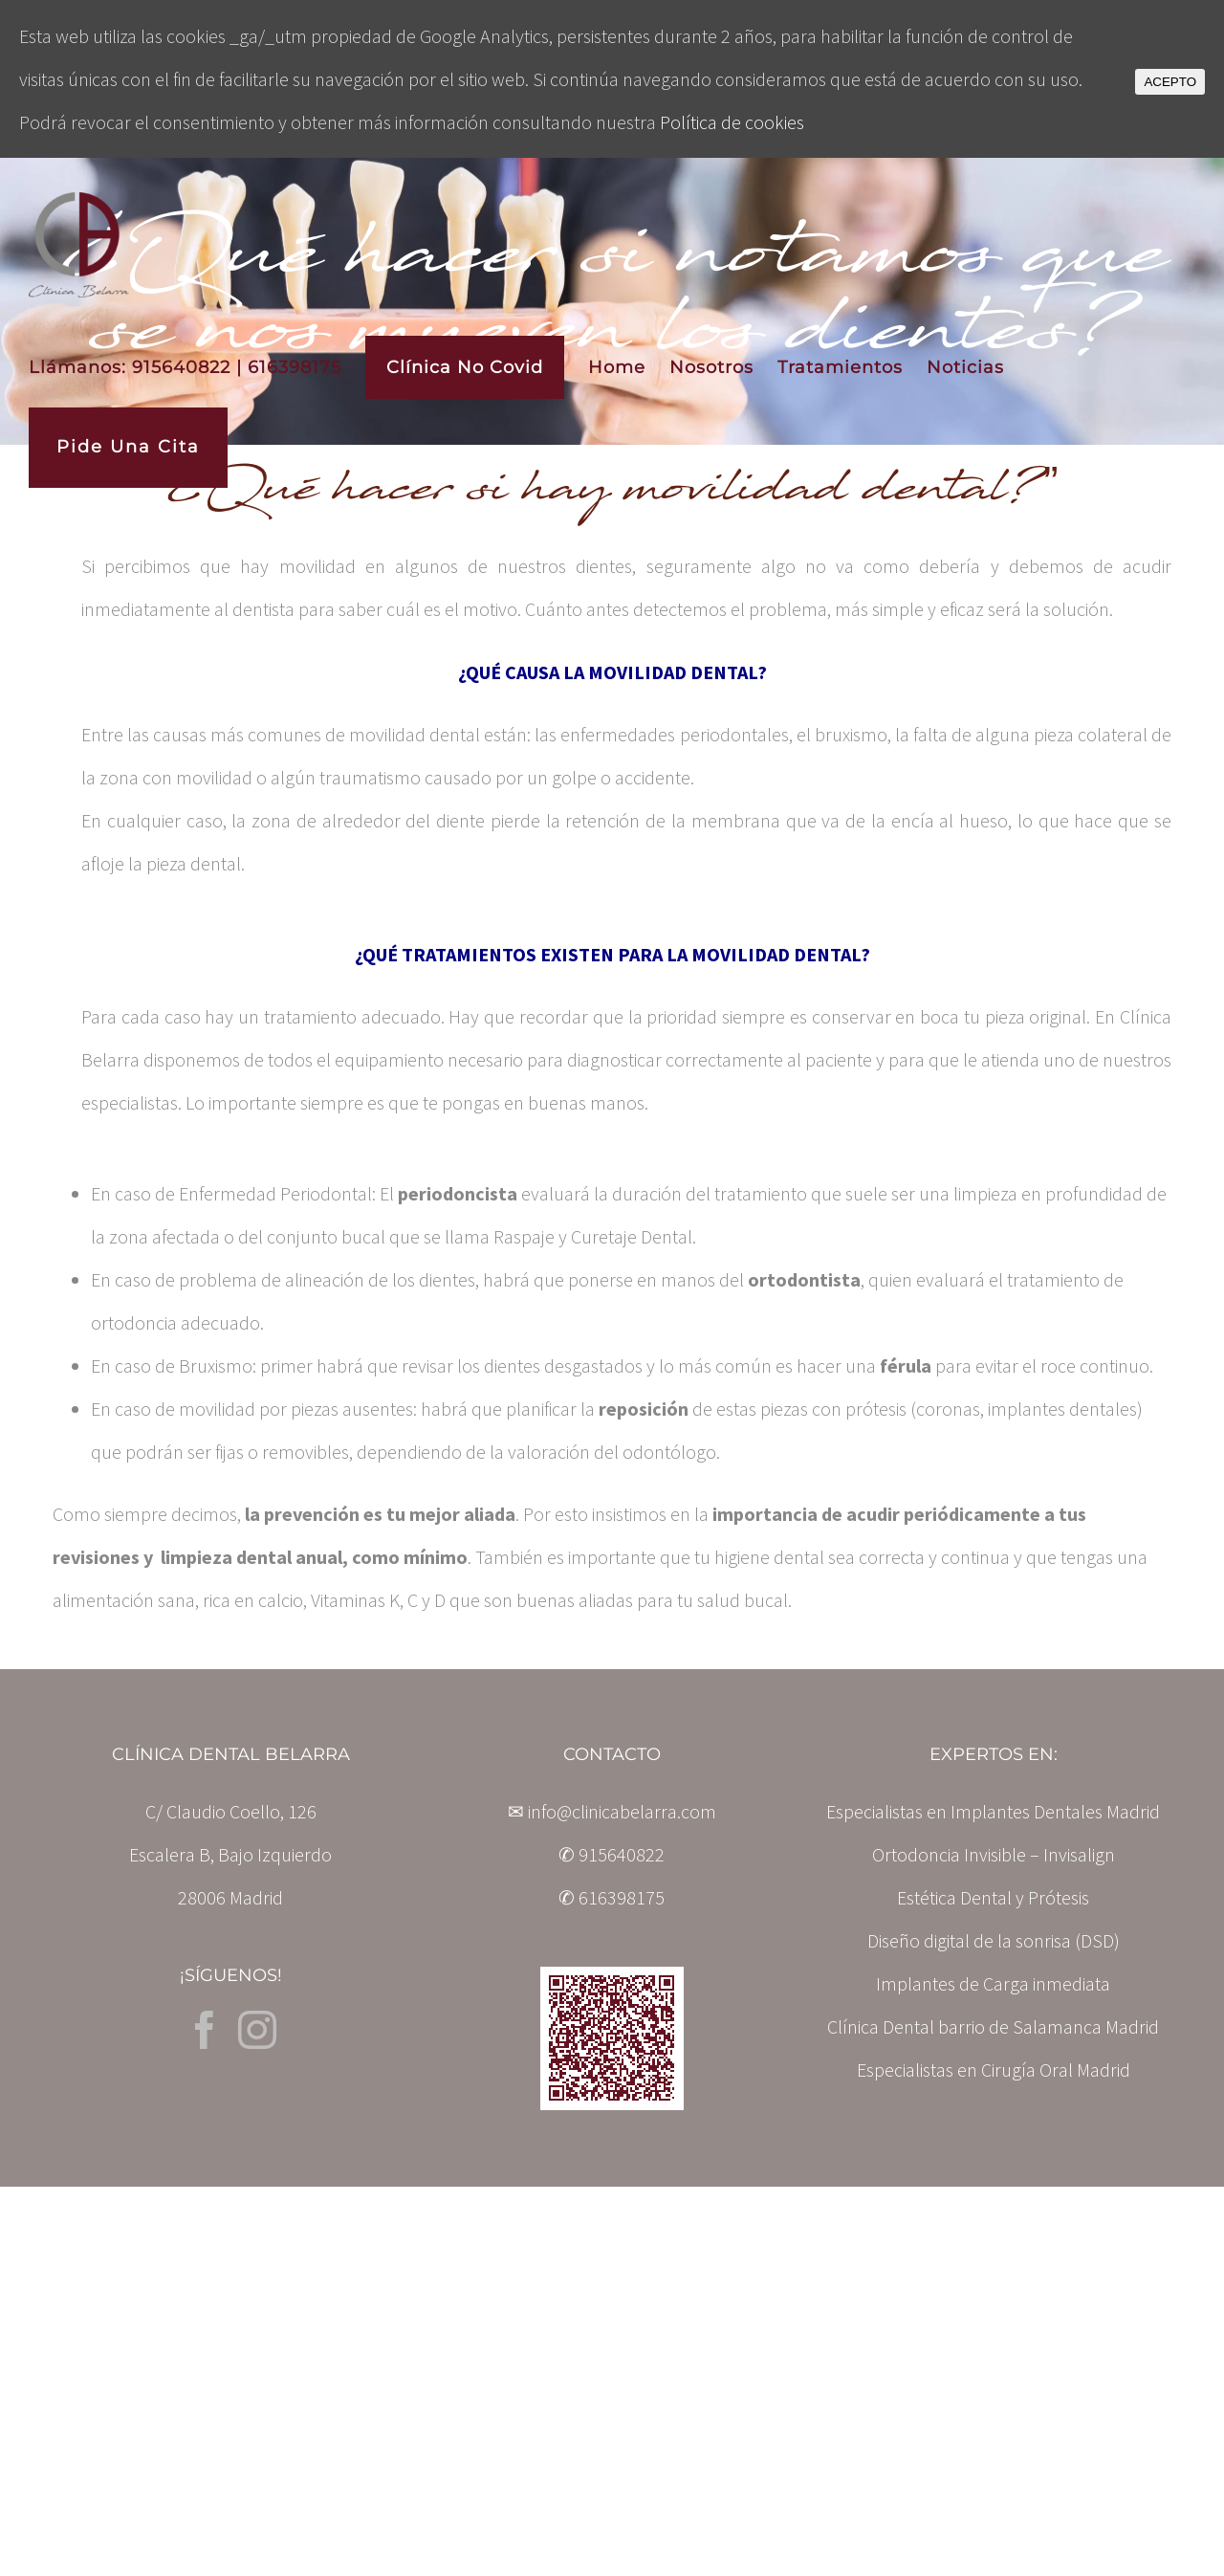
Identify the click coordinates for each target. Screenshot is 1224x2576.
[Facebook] (205, 2030)
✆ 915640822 (611, 1854)
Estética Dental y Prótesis (993, 1897)
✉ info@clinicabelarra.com (612, 1811)
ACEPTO (1170, 82)
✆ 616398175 (611, 1897)
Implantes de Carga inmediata (993, 1983)
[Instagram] (257, 2030)
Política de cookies (732, 122)
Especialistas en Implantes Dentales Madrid (993, 1811)
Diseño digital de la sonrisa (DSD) (993, 1940)
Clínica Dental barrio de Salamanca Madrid (993, 2026)
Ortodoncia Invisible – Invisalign (993, 1854)
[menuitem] (197, 367)
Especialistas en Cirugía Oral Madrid (993, 2069)
